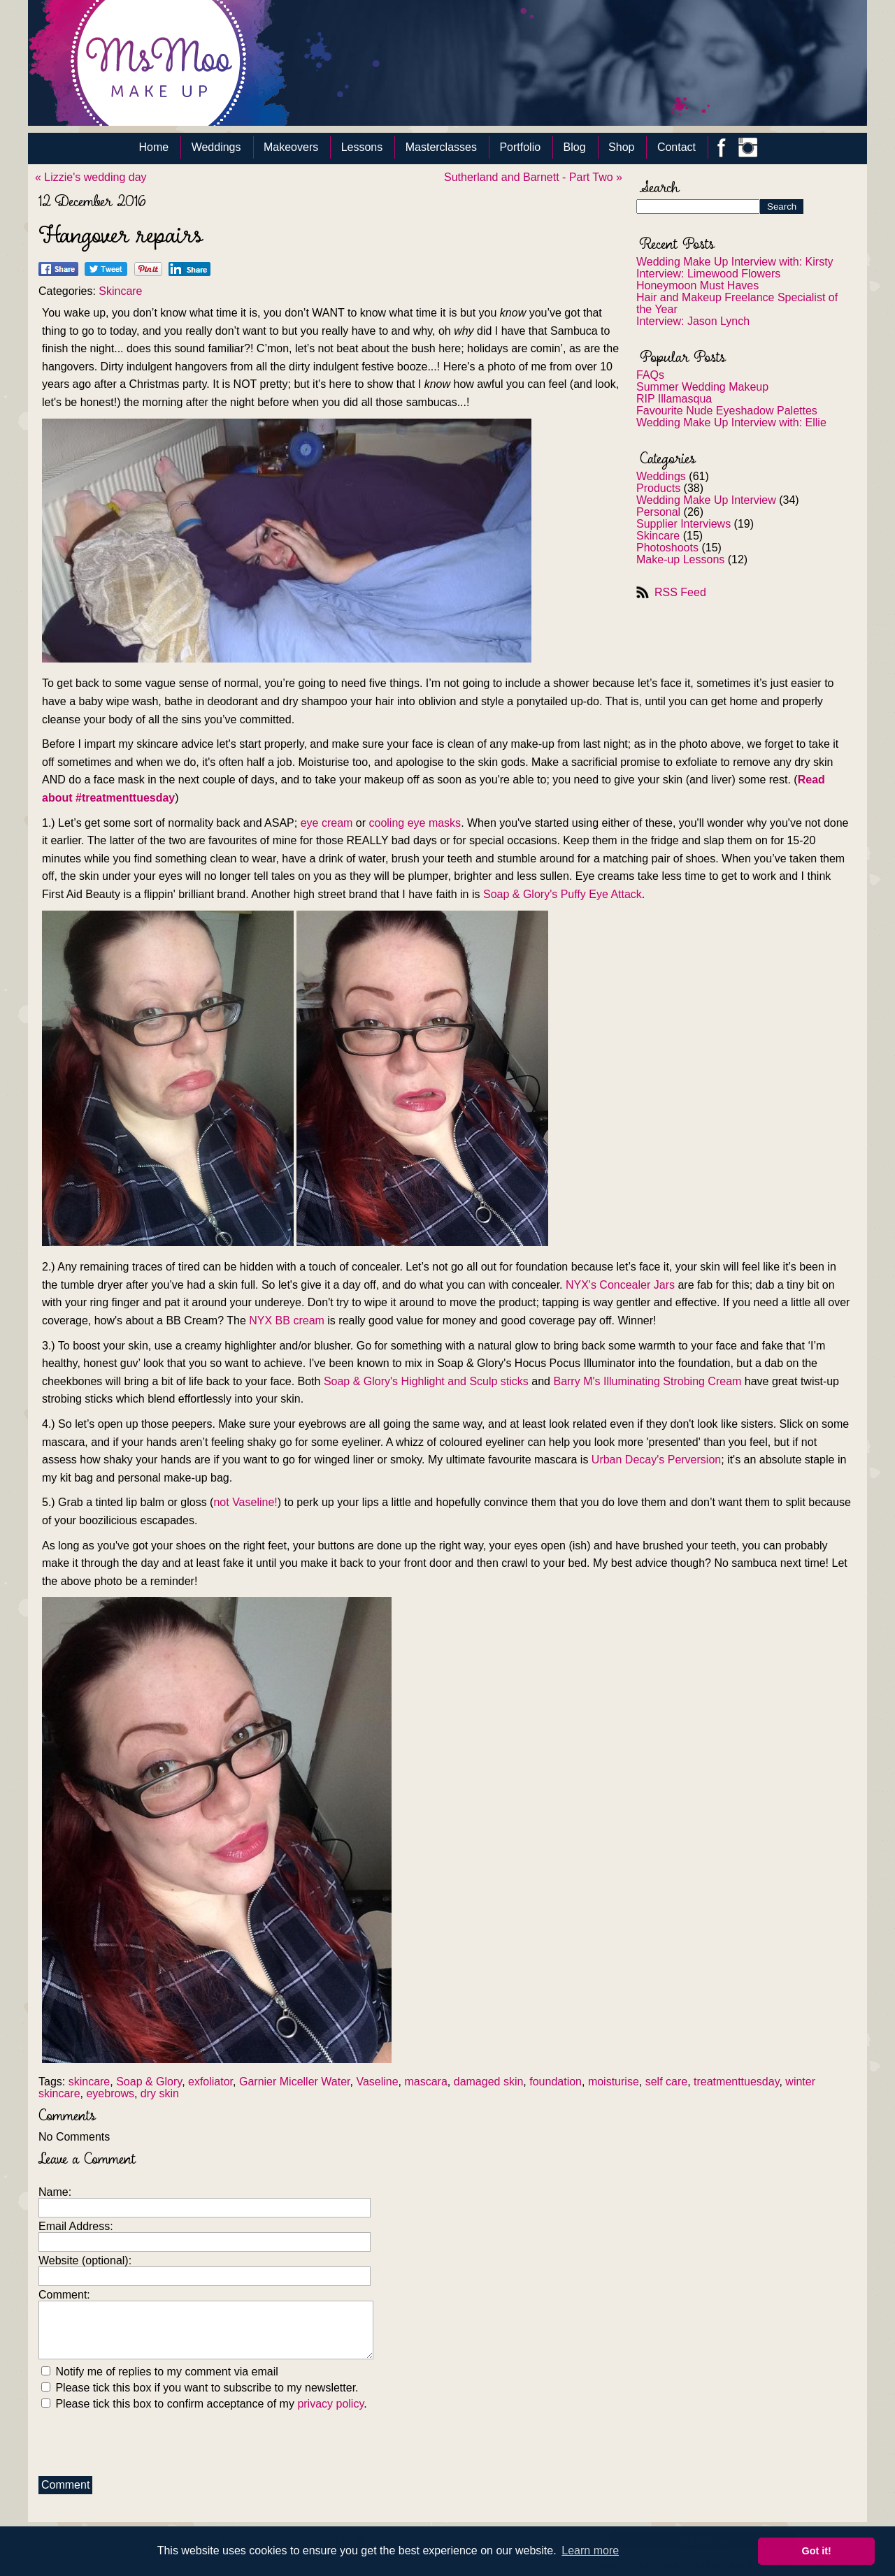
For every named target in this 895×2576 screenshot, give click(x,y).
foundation (555, 2081)
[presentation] (144, 2439)
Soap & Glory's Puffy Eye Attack (562, 894)
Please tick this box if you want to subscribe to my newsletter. (200, 2388)
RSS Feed (680, 592)
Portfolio (519, 147)
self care (666, 2081)
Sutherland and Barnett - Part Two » (533, 177)
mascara (425, 2081)
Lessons (362, 147)
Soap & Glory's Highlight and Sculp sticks (426, 1381)
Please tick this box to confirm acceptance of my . (204, 2404)
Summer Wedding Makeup (702, 387)
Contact (676, 147)
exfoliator (210, 2081)
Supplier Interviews (683, 524)
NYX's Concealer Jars (620, 1285)
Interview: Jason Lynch (693, 321)
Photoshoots (667, 547)
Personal (658, 512)
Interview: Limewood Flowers (708, 274)
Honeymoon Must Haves (697, 285)
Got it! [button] (816, 2550)
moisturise (613, 2081)
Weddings (216, 147)
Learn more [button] (590, 2550)
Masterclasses (441, 147)
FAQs (650, 375)
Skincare (658, 536)
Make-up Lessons (680, 559)
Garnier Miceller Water (294, 2081)
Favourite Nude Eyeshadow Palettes (726, 411)
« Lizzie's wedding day (91, 177)
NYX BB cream (286, 1320)
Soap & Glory (149, 2081)
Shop (621, 147)
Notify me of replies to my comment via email (159, 2372)
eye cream (327, 823)
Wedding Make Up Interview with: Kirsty (734, 262)
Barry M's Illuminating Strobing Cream (647, 1381)
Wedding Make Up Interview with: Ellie (731, 422)
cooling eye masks (415, 823)
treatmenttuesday (736, 2081)
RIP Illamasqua (674, 399)
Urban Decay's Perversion (656, 1460)
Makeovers (291, 147)
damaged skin (489, 2081)
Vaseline (377, 2081)
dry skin (160, 2093)
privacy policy (330, 2404)
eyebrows (110, 2093)
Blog (575, 147)
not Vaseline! (245, 1502)
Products (658, 488)
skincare (89, 2081)
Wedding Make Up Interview (706, 500)
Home (154, 147)
